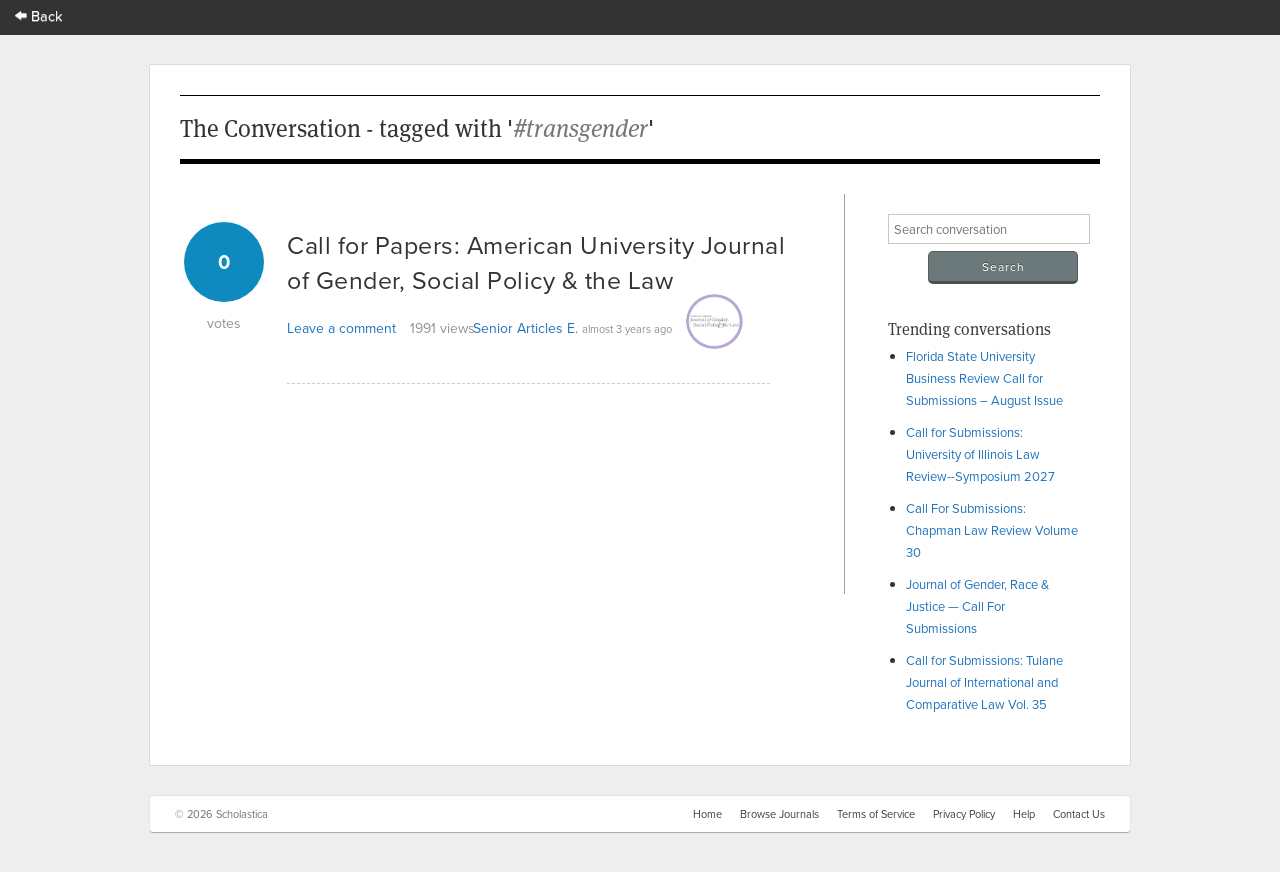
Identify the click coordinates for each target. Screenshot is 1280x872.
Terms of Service (876, 814)
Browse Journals (779, 814)
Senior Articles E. (525, 328)
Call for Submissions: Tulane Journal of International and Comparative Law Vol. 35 (984, 682)
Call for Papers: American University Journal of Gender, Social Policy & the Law (536, 262)
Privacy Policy (964, 814)
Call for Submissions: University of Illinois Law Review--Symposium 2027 (980, 454)
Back (39, 15)
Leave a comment (341, 328)
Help (1024, 814)
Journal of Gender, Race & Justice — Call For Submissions (977, 606)
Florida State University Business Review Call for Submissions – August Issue (984, 378)
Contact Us (1079, 814)
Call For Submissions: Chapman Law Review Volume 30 (992, 530)
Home (707, 814)
